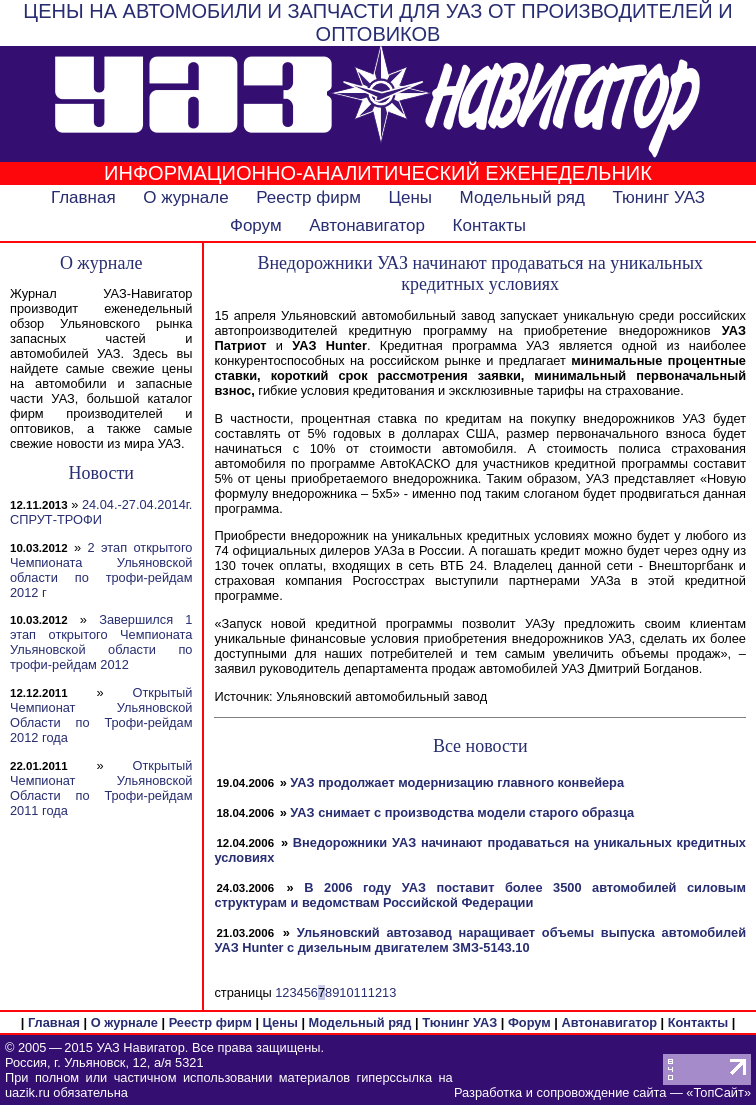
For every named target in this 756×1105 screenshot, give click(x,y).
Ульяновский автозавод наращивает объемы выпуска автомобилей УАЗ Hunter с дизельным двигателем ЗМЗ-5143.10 (480, 940)
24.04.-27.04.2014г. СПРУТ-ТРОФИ (101, 512)
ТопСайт (718, 1092)
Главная (83, 197)
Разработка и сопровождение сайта (560, 1092)
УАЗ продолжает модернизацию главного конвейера (457, 782)
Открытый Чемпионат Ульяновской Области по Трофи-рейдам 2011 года (101, 788)
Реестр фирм (308, 197)
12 (375, 992)
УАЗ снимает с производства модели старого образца (462, 812)
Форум (256, 225)
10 (346, 992)
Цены (410, 197)
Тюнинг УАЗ (658, 197)
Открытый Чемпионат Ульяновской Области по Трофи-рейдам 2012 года (101, 715)
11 (361, 992)
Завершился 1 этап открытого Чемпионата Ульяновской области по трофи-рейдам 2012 (101, 642)
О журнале (186, 197)
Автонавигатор (367, 225)
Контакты (489, 225)
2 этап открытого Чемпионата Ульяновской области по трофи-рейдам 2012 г (101, 570)
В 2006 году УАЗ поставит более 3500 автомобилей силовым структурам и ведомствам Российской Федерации (480, 895)
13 (389, 992)
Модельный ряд (522, 197)
